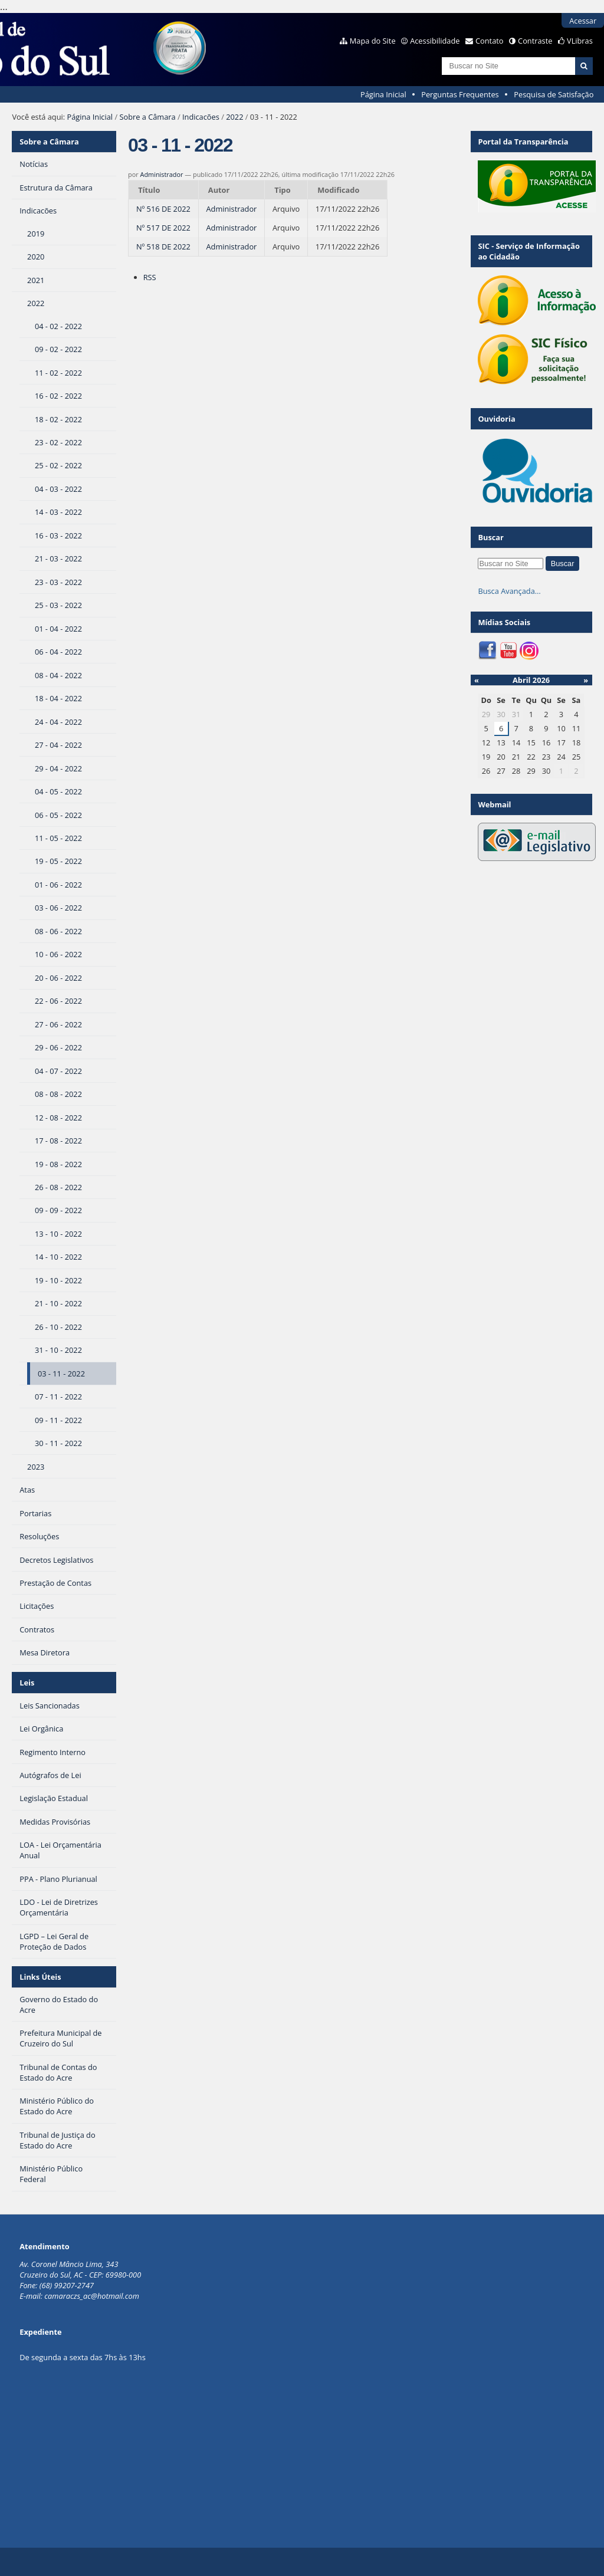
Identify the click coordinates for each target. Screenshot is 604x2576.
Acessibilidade (434, 40)
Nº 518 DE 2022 (163, 246)
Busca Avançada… (509, 591)
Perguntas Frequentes (459, 94)
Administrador (161, 174)
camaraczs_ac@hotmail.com (91, 2296)
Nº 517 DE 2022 (163, 227)
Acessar (582, 20)
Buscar (491, 537)
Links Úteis (40, 1977)
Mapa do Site (373, 40)
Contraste (535, 40)
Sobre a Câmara (147, 116)
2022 (234, 116)
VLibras (580, 40)
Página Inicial (383, 94)
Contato (489, 40)
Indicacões (200, 116)
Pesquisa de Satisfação (553, 94)
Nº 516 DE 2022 (163, 208)
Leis (26, 1682)
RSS (149, 277)
